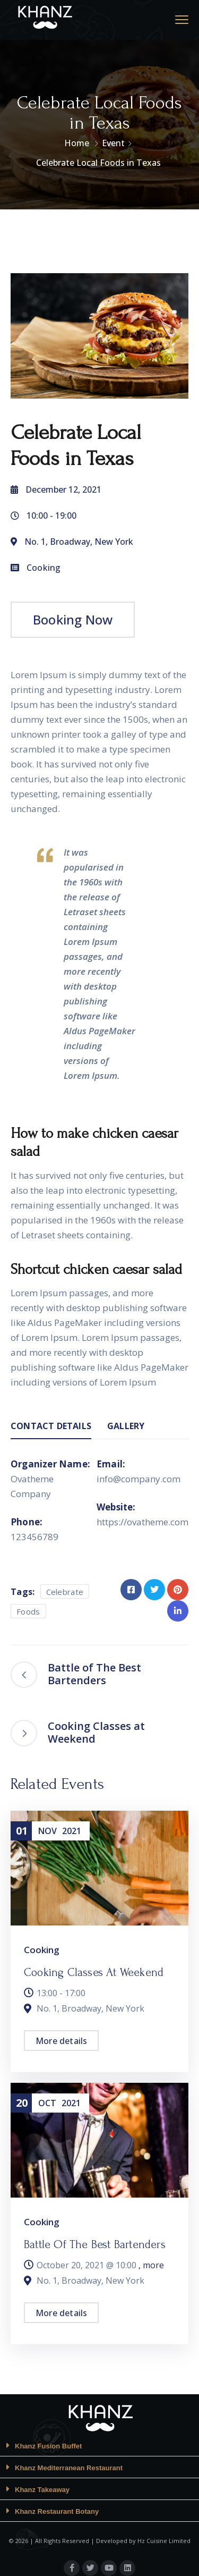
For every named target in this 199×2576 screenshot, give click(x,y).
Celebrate (65, 1591)
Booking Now (73, 619)
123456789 (34, 1537)
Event (113, 143)
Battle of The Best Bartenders (95, 2244)
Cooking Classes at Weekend (93, 1972)
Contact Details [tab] (51, 1426)
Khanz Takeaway (42, 2490)
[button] (99, 2445)
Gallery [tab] (125, 1426)
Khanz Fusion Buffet (48, 2446)
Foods (28, 1611)
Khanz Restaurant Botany (57, 2511)
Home (76, 143)
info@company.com (138, 1479)
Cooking (43, 567)
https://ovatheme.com (142, 1522)
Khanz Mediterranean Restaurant (69, 2468)
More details (61, 2041)
